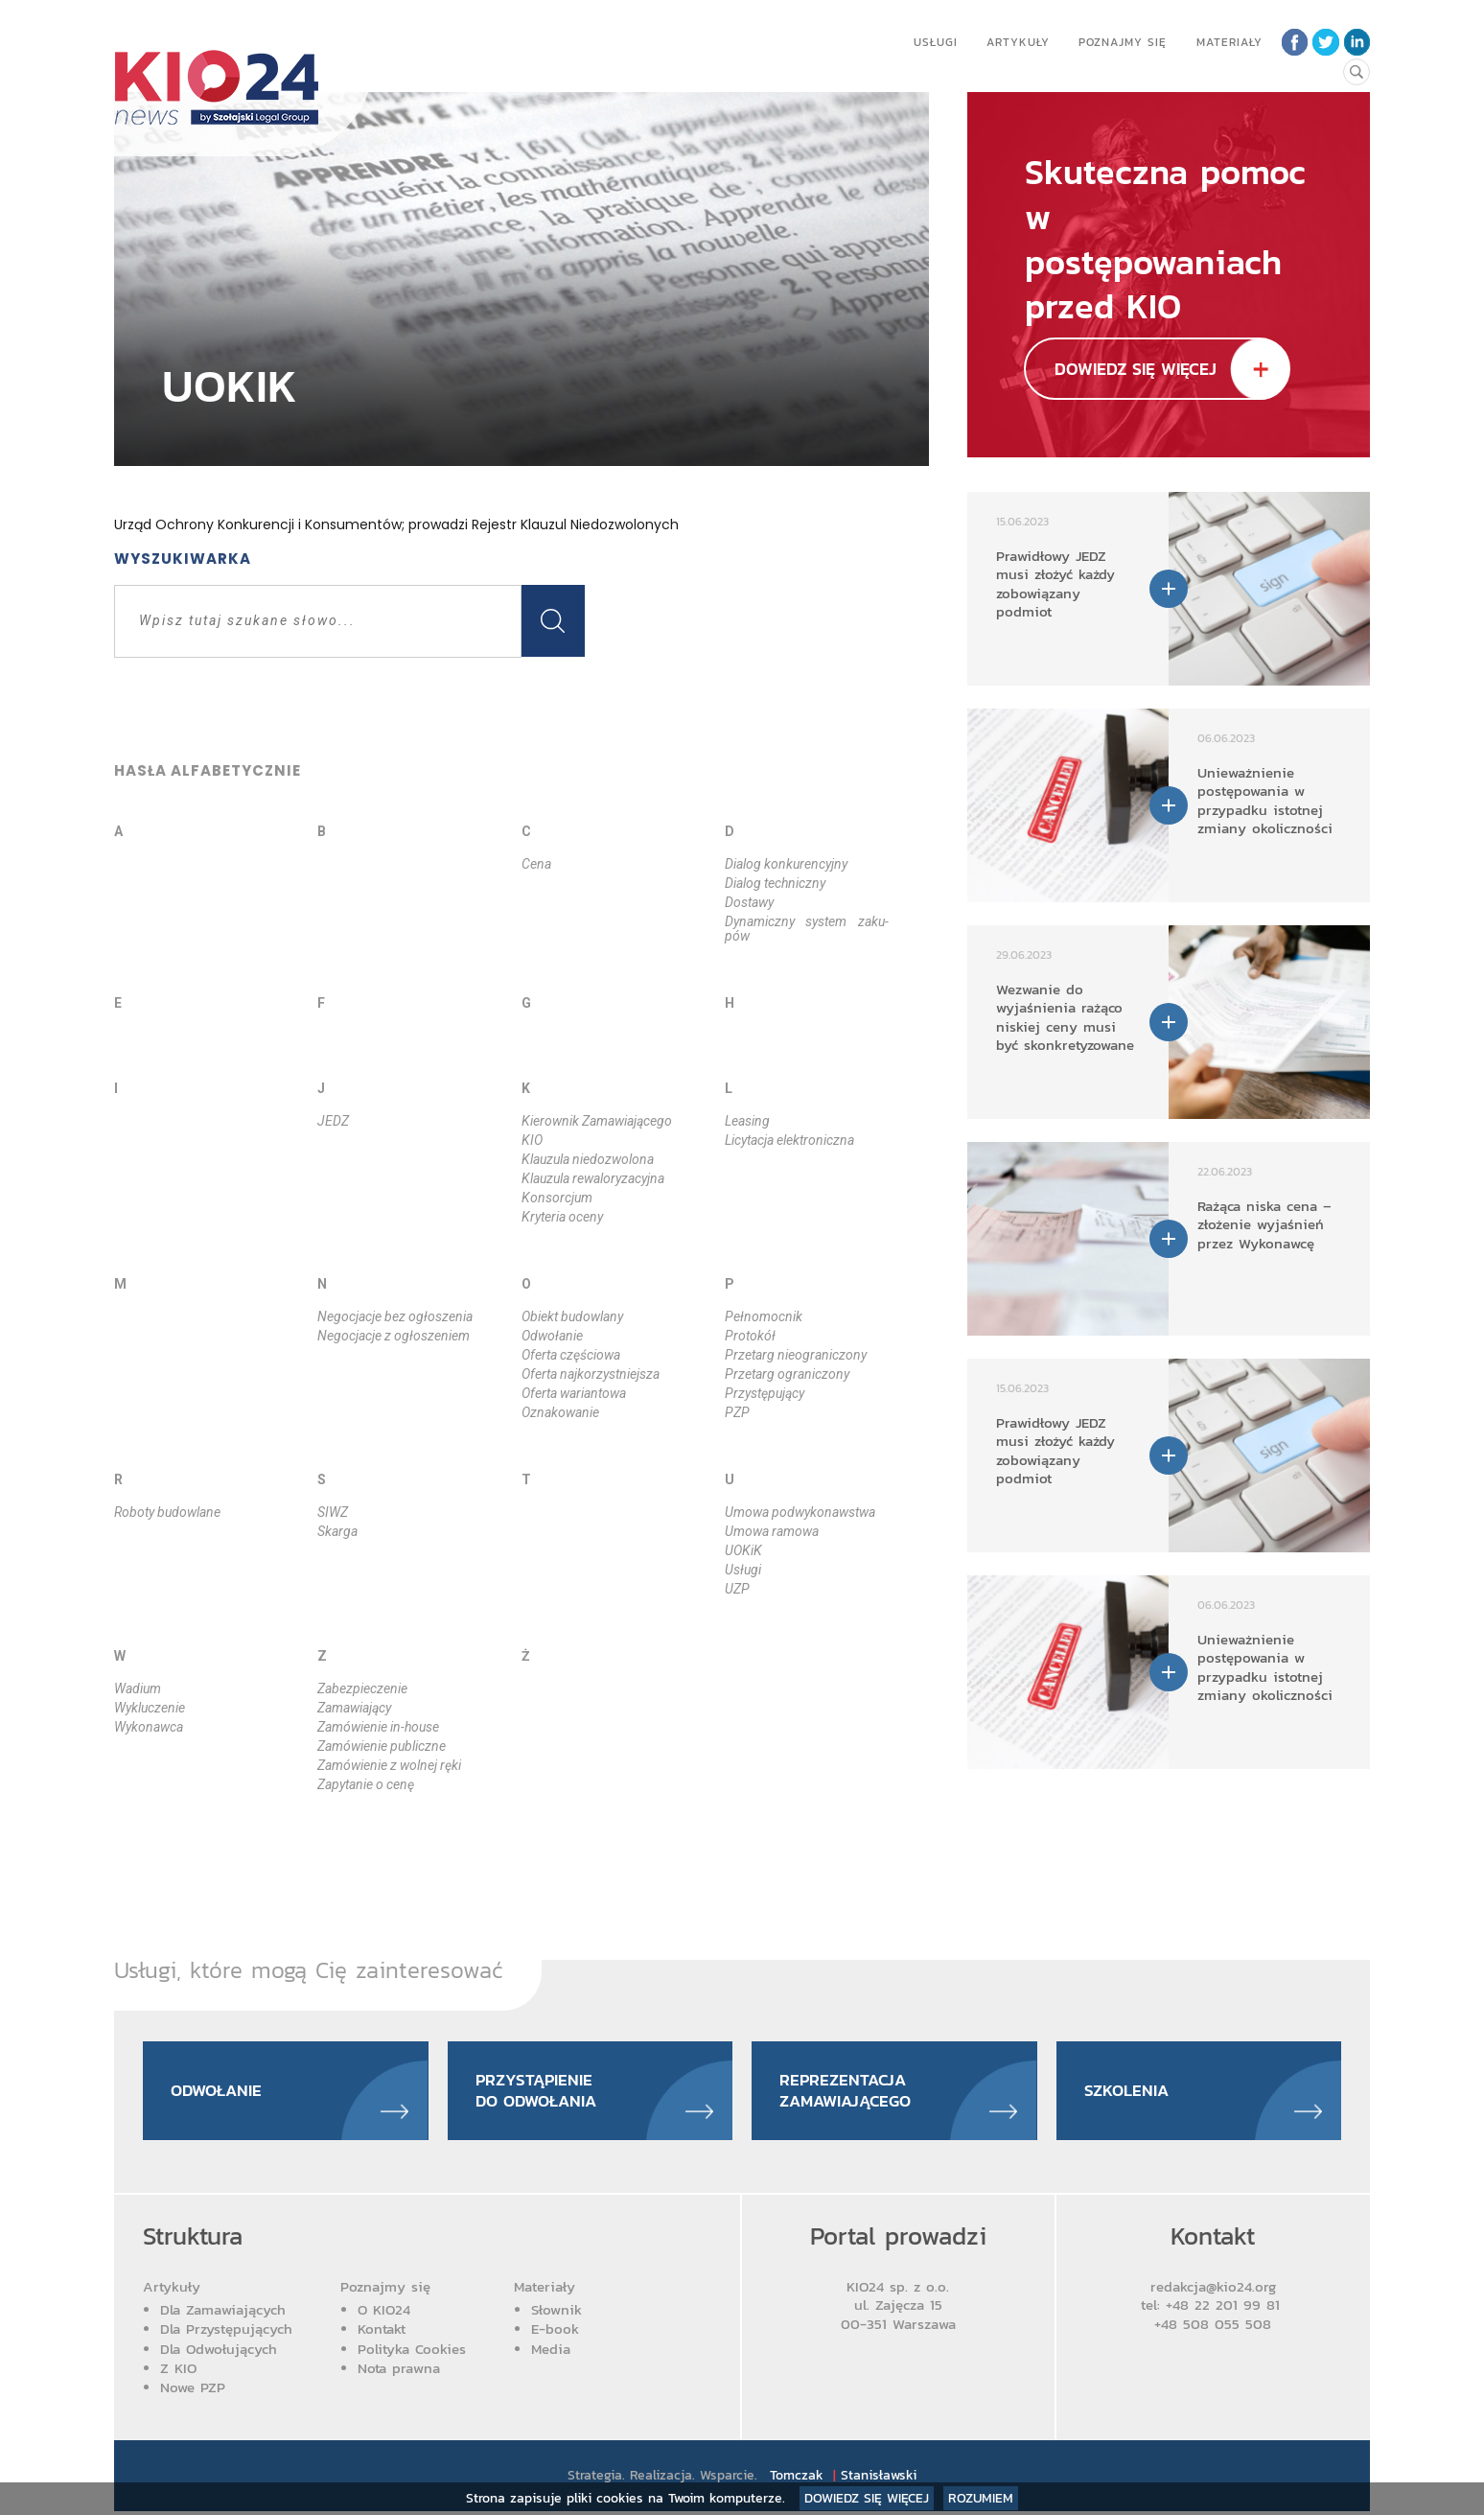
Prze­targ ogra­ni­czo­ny (787, 1374)
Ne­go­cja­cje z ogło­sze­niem (393, 1335)
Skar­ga (337, 1531)
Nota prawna (399, 2371)
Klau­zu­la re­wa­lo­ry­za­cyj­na (593, 1178)
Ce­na (536, 864)
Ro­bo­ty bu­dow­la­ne (167, 1512)
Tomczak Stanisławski (844, 2479)
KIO (532, 1140)
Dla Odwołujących (218, 2351)
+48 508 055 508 (1212, 2327)
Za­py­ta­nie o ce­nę (365, 1784)
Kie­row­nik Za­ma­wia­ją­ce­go (597, 1121)
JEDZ (333, 1121)
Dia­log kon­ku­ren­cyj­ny (786, 864)
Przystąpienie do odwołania (540, 2092)
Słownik (556, 2313)
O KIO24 (384, 2313)
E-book (555, 2332)
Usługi (934, 42)
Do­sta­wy (749, 902)
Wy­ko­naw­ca (148, 1727)
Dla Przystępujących (226, 2332)
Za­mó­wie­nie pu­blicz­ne (381, 1746)
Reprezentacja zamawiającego (850, 2092)
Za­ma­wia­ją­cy (354, 1707)
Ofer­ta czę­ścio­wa (571, 1354)
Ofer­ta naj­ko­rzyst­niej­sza (591, 1374)
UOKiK (743, 1550)
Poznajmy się (1121, 42)
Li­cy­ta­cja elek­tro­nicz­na (789, 1140)
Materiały (1227, 42)
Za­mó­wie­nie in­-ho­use (378, 1727)
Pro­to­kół (750, 1335)
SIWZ (332, 1512)
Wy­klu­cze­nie (149, 1707)
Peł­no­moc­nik (763, 1316)
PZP (737, 1412)
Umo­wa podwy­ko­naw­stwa (800, 1512)
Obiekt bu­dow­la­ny (572, 1316)
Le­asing (747, 1121)
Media (550, 2351)
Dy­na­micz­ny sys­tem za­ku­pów (806, 928)
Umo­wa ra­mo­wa (772, 1531)
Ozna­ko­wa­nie (560, 1412)
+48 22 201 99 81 (1226, 2308)
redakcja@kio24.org (1213, 2289)
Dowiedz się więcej (866, 2498)
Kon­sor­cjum (557, 1197)
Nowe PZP (192, 2391)
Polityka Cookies (412, 2351)
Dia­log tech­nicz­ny (775, 883)
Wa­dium (137, 1688)
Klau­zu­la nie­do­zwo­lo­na (588, 1159)
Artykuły (1016, 42)
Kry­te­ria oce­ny (562, 1216)
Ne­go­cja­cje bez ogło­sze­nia (395, 1316)
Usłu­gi (743, 1569)
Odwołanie (219, 2092)
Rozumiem (980, 2498)
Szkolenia (1128, 2092)
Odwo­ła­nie (552, 1335)
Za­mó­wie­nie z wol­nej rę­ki (389, 1765)
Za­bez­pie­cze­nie (362, 1688)
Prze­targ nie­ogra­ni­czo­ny (796, 1354)
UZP (737, 1588)
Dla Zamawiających (223, 2313)
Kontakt (382, 2332)
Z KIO (178, 2371)
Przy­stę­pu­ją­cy (764, 1393)
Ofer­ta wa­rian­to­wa (574, 1393)
